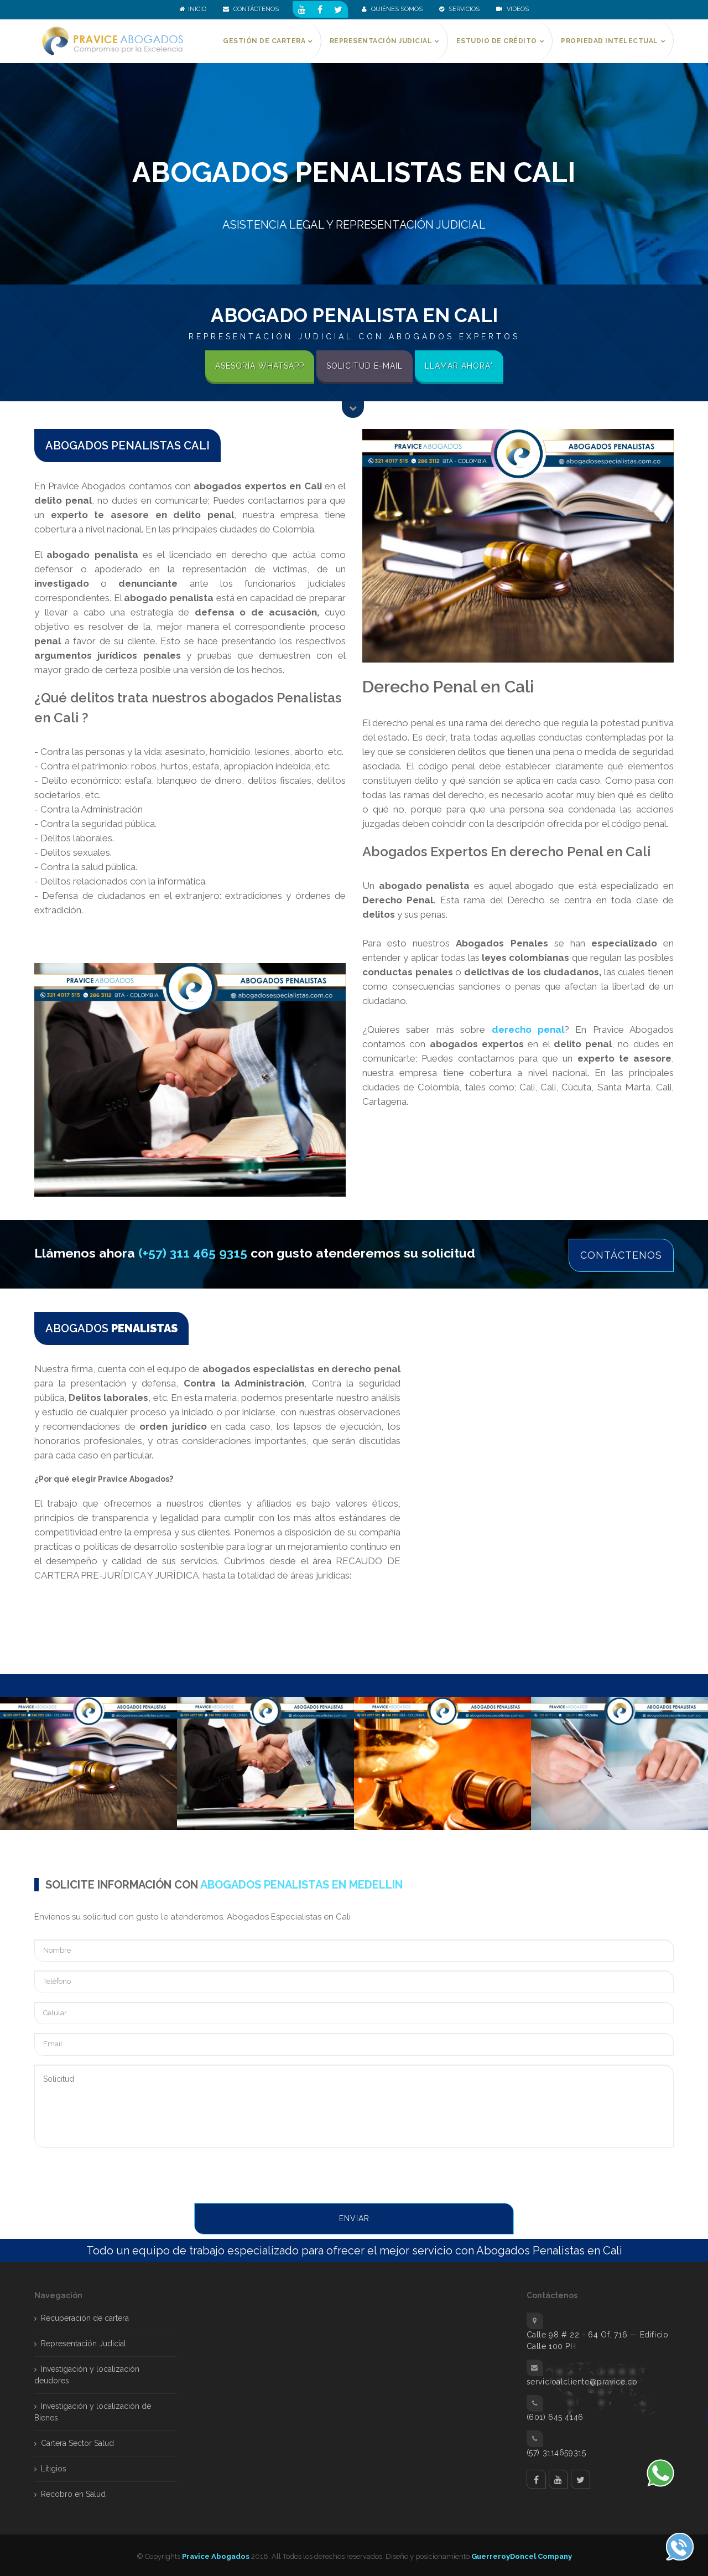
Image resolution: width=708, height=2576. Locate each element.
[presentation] (118, 2174)
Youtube (558, 2476)
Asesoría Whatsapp (259, 365)
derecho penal (528, 1029)
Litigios (53, 2465)
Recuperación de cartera (85, 2315)
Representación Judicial (83, 2340)
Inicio (193, 9)
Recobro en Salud (73, 2491)
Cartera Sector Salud (77, 2440)
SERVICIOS (459, 9)
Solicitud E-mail (364, 365)
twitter (580, 2476)
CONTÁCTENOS (251, 9)
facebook (536, 2476)
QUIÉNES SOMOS (392, 9)
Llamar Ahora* (459, 365)
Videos (512, 9)
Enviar (354, 2215)
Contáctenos (621, 1253)
